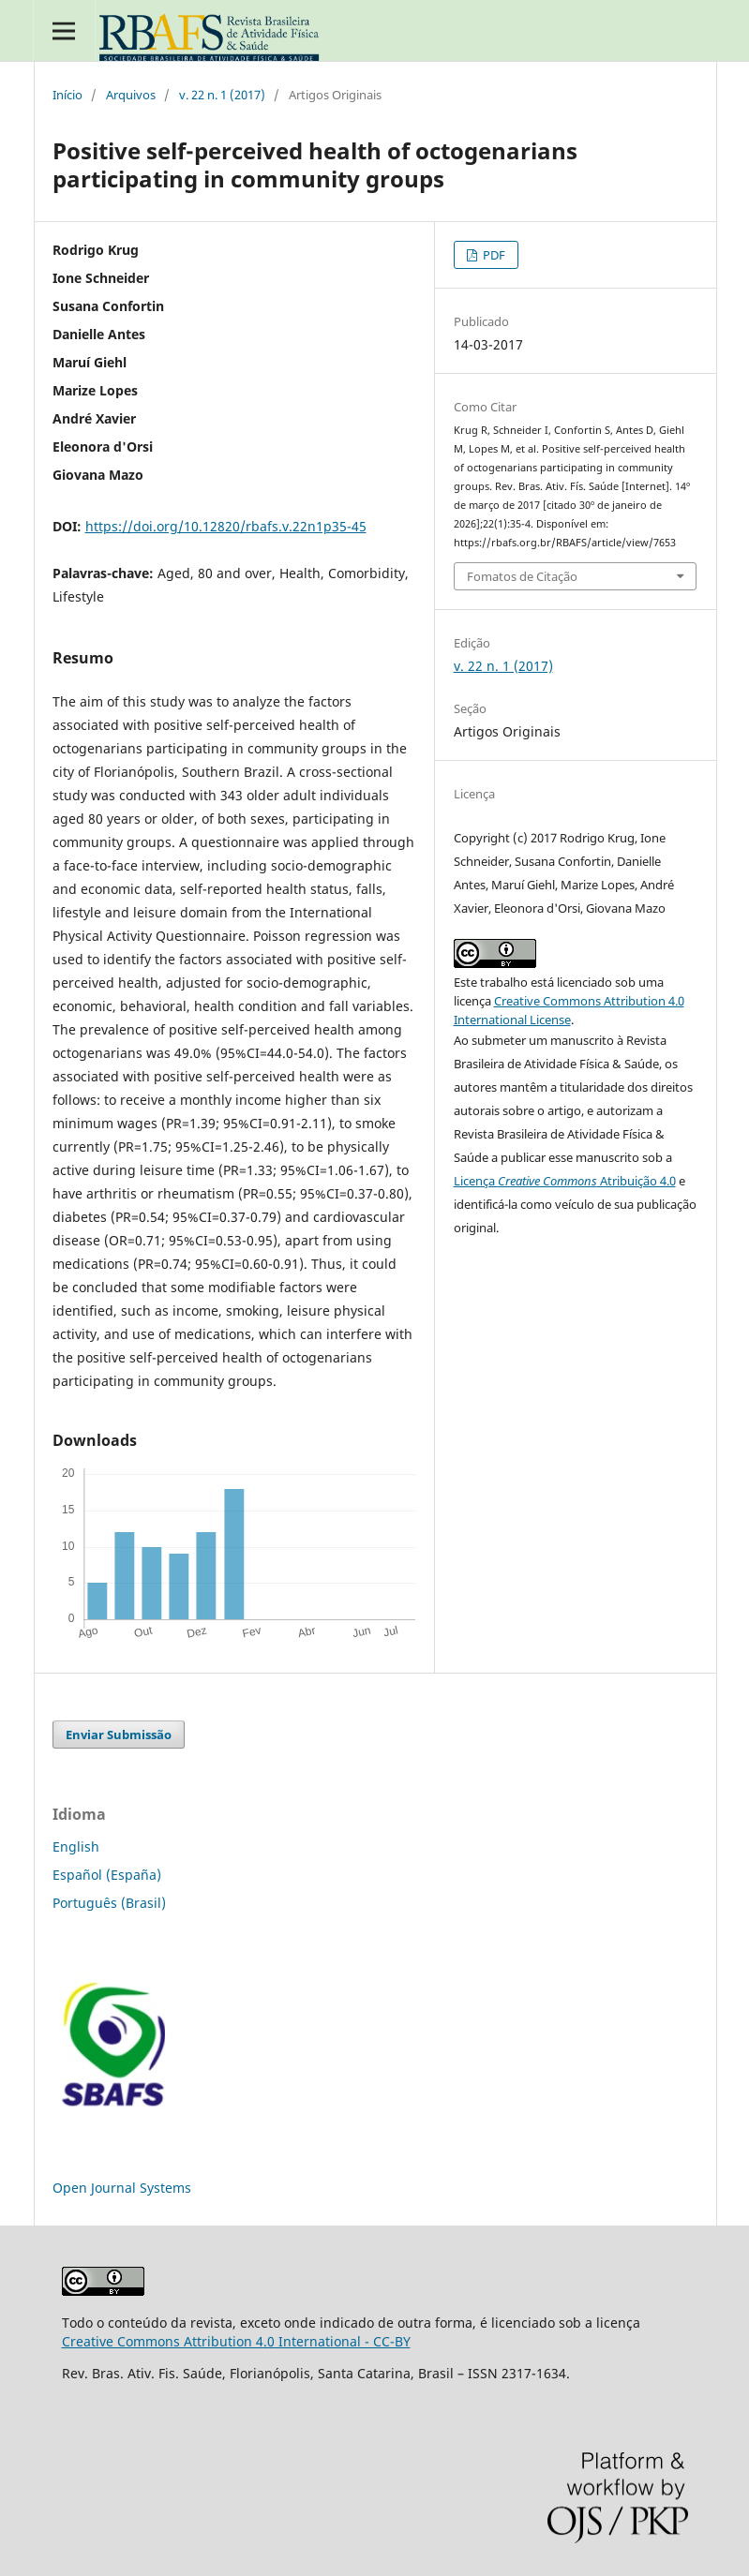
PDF (492, 254)
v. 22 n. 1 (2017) (222, 94)
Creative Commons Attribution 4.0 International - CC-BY (236, 2341)
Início (67, 94)
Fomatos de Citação (522, 576)
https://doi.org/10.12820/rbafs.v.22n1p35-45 (226, 526)
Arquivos (131, 94)
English (75, 1846)
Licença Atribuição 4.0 (565, 1180)
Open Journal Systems (121, 2187)
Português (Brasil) (109, 1903)
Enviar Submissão (119, 1734)
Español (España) (106, 1875)
